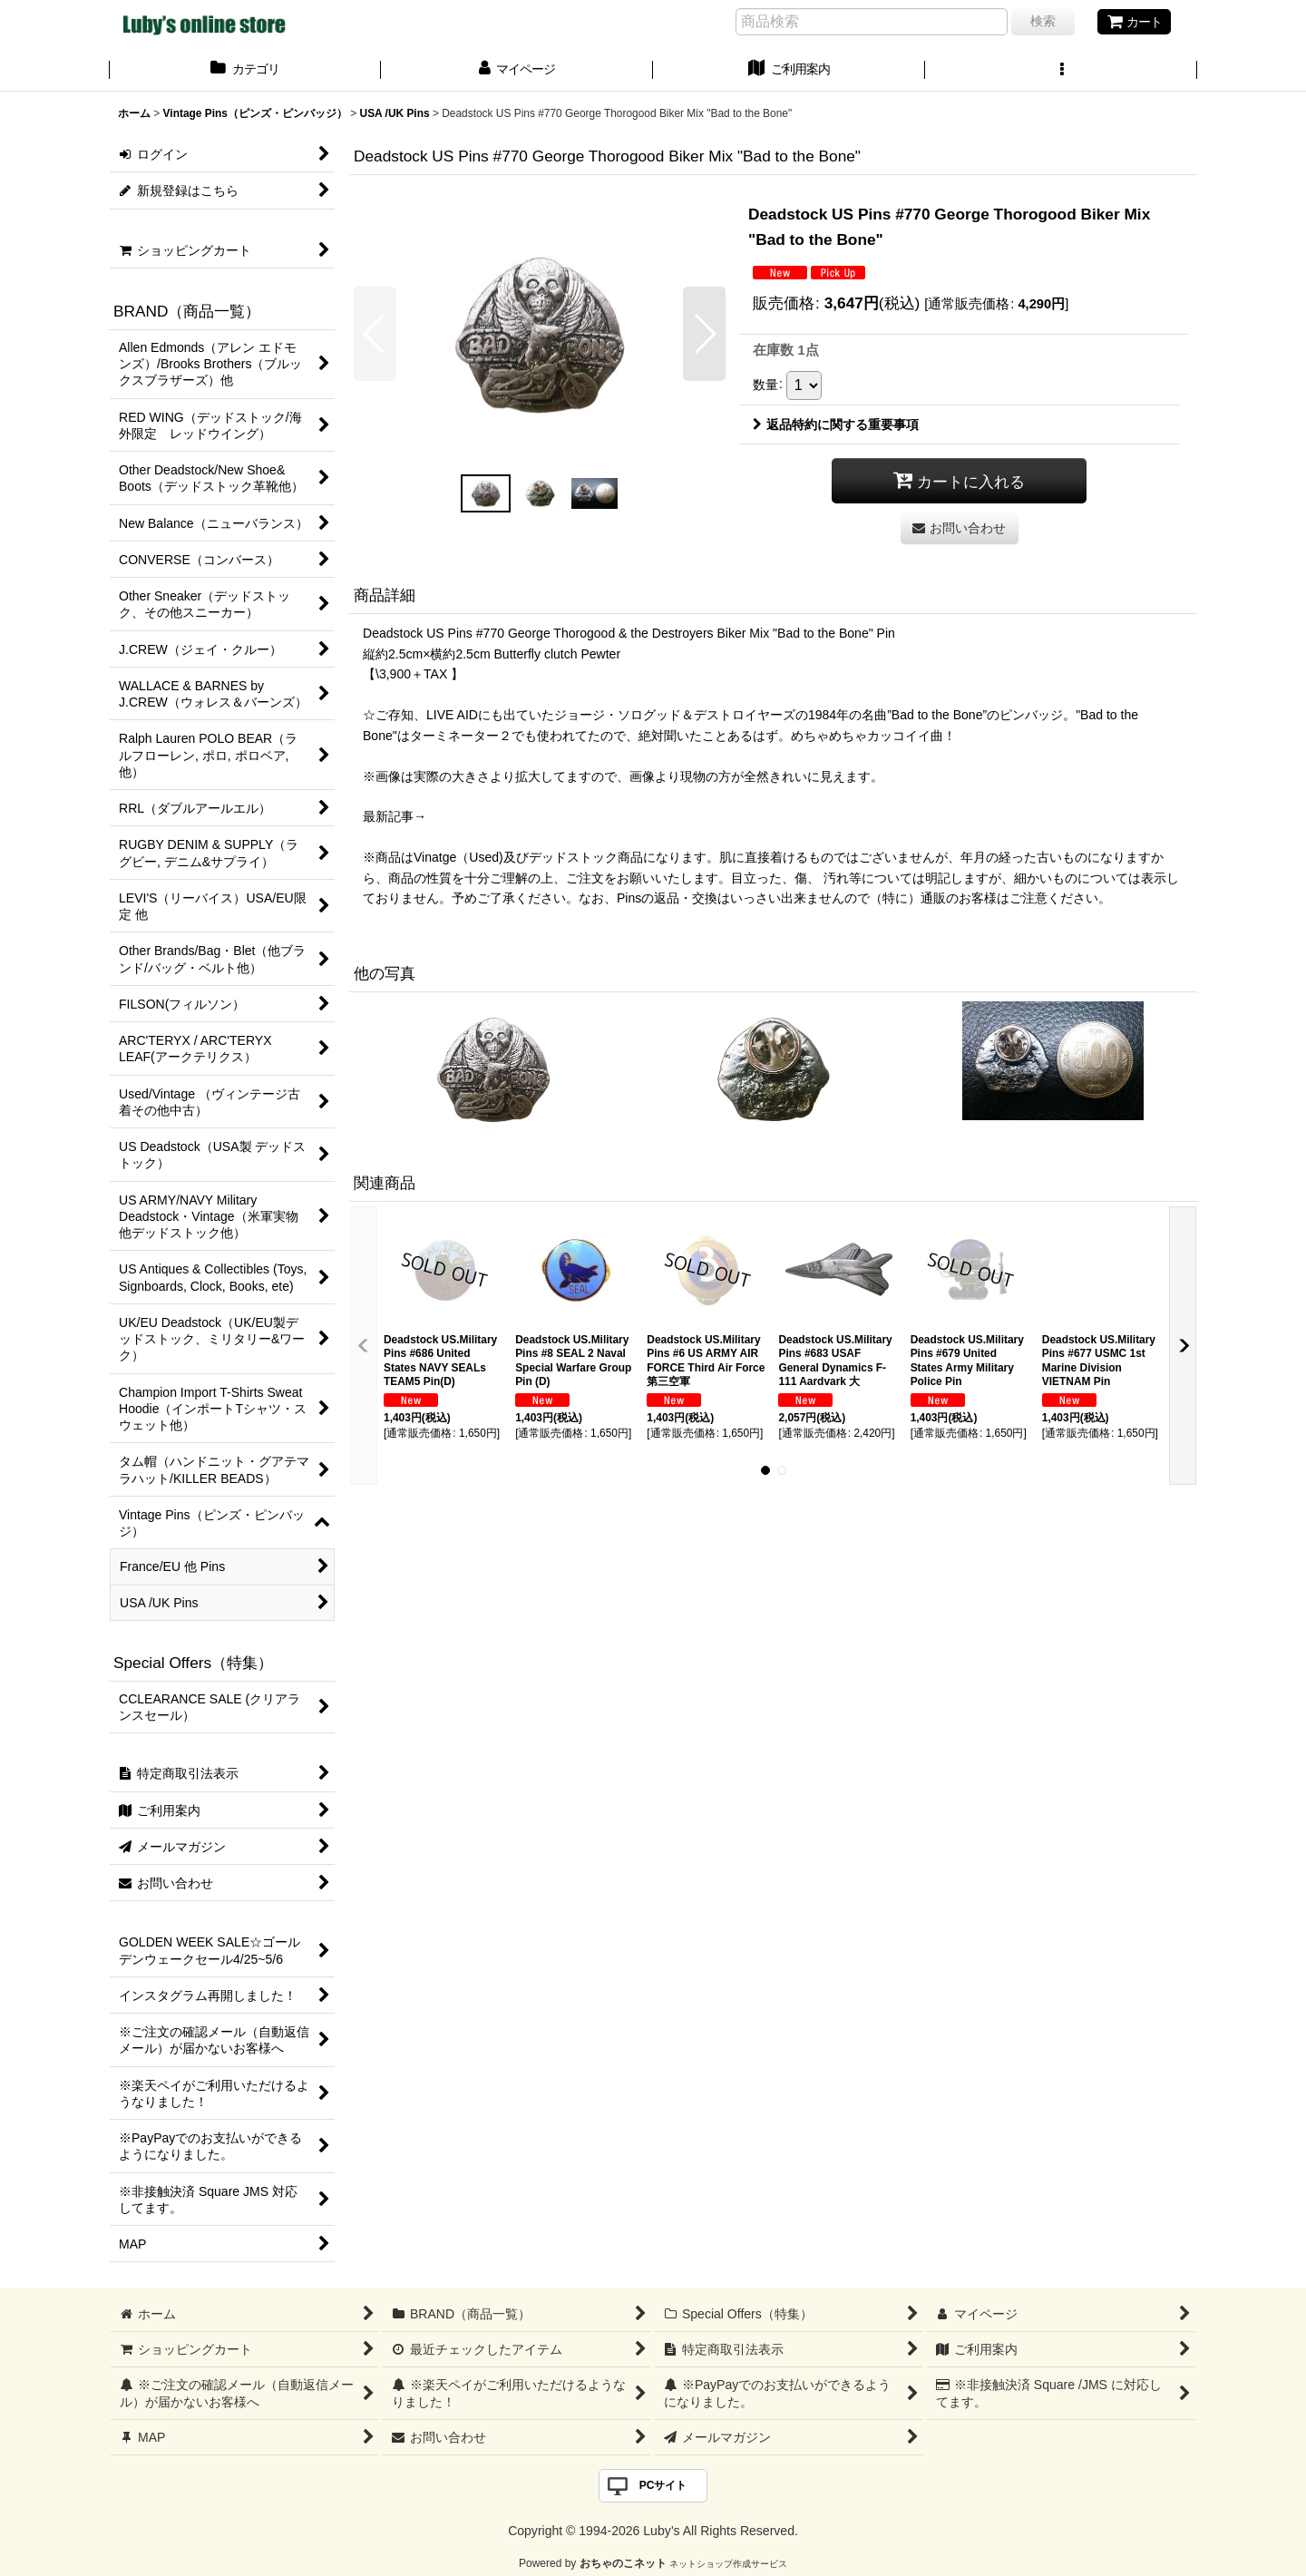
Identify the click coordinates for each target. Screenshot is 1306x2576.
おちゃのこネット (623, 2563)
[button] (1061, 71)
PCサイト (663, 2485)
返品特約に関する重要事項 (836, 424)
